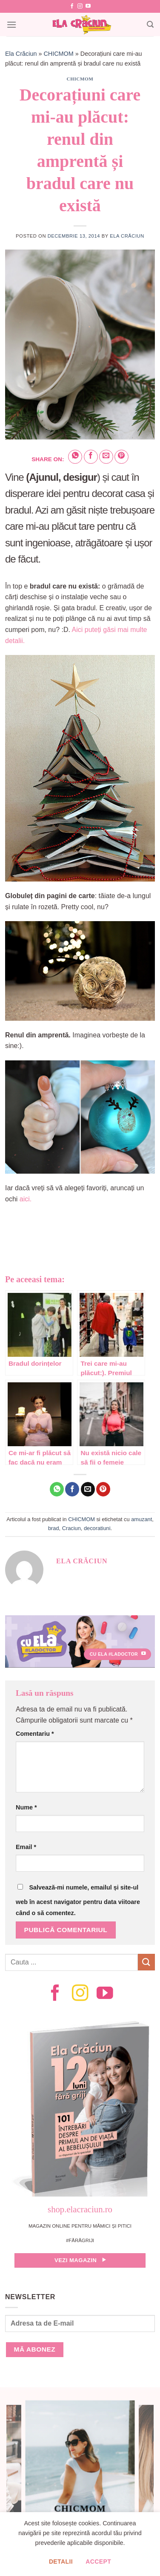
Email (26, 1847)
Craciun (71, 1528)
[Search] (150, 24)
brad (53, 1528)
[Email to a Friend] (106, 457)
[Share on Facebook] (91, 457)
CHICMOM (58, 53)
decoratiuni (97, 1528)
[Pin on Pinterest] (121, 457)
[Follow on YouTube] (88, 6)
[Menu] (11, 24)
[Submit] (146, 1962)
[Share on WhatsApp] (75, 457)
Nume (26, 1807)
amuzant (141, 1519)
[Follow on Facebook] (71, 6)
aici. (25, 1199)
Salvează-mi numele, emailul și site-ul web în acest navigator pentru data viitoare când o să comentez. (78, 1900)
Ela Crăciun (21, 53)
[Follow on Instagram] (80, 6)
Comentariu (35, 1733)
